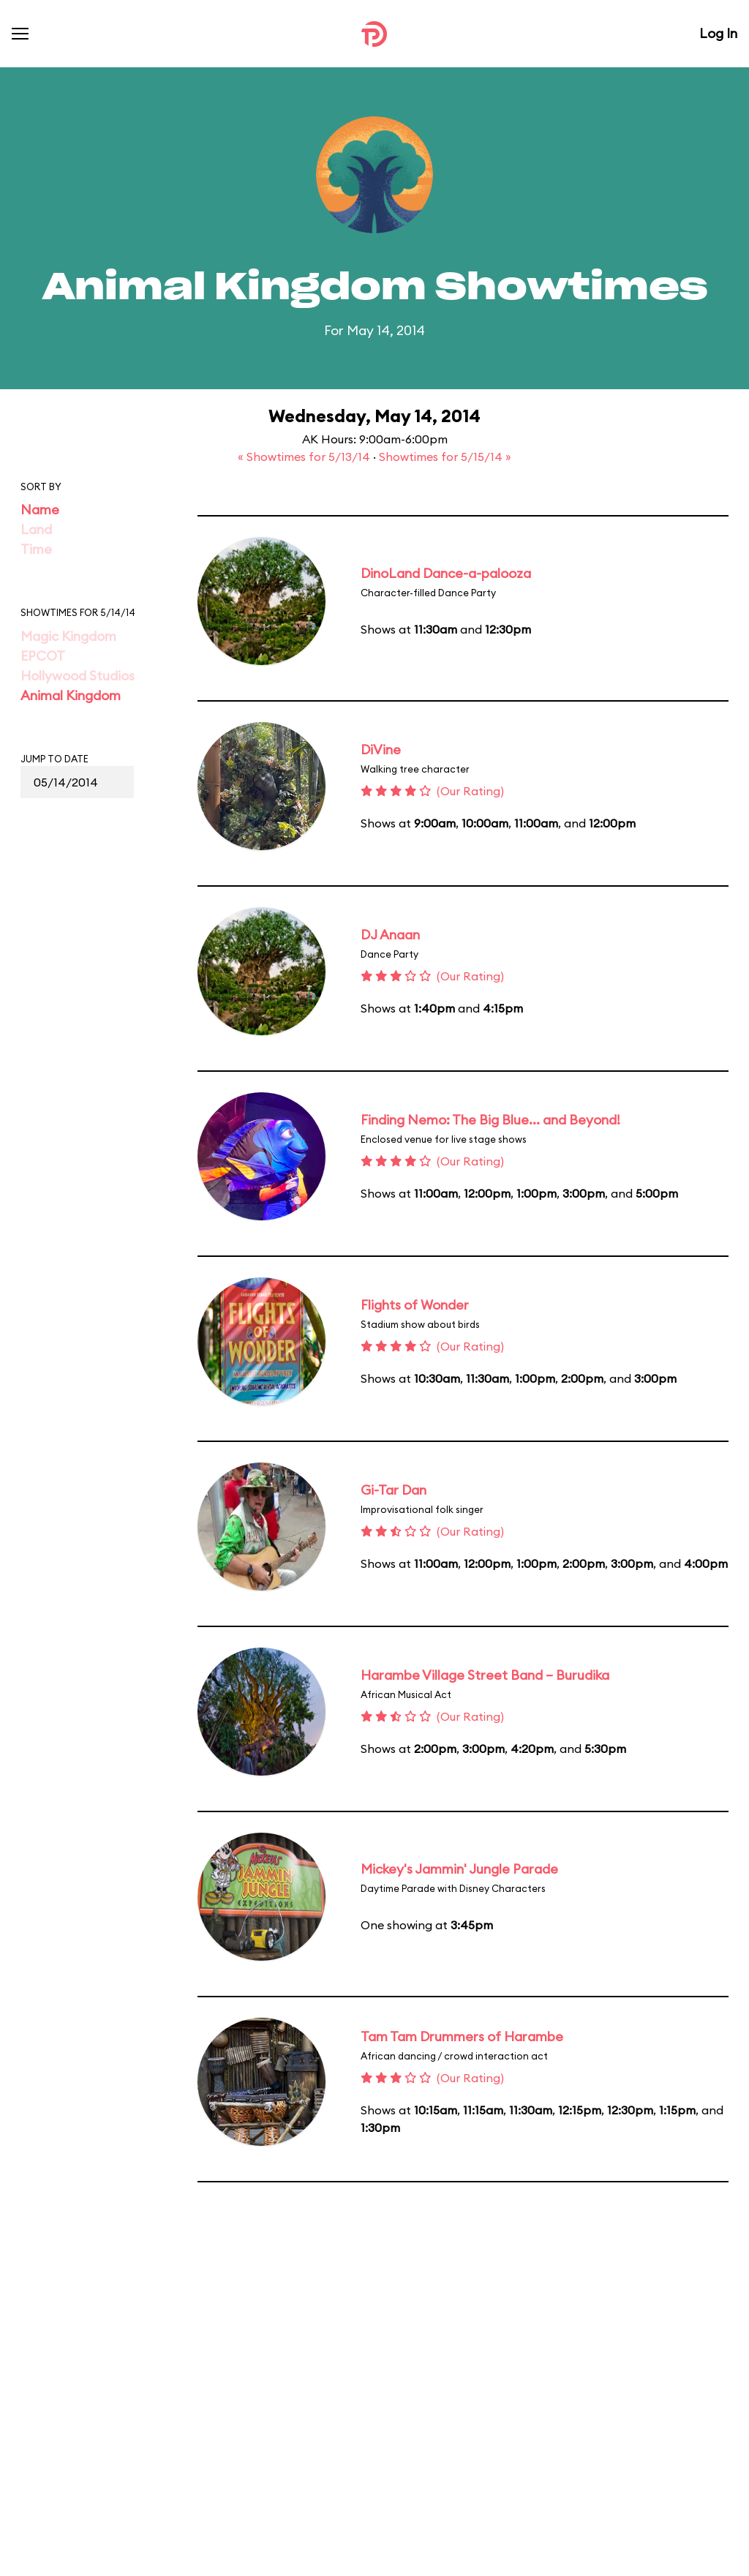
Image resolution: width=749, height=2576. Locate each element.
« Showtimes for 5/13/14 (305, 456)
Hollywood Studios (77, 675)
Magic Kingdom (68, 636)
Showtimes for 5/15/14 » (445, 456)
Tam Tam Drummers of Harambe (462, 2036)
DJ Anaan (390, 934)
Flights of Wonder (415, 1304)
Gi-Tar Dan (393, 1490)
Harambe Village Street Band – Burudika (485, 1675)
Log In (718, 33)
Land (36, 529)
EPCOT (42, 655)
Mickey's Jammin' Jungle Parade (459, 1868)
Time (36, 549)
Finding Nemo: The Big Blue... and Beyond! (490, 1119)
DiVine (381, 749)
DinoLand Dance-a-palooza (446, 573)
